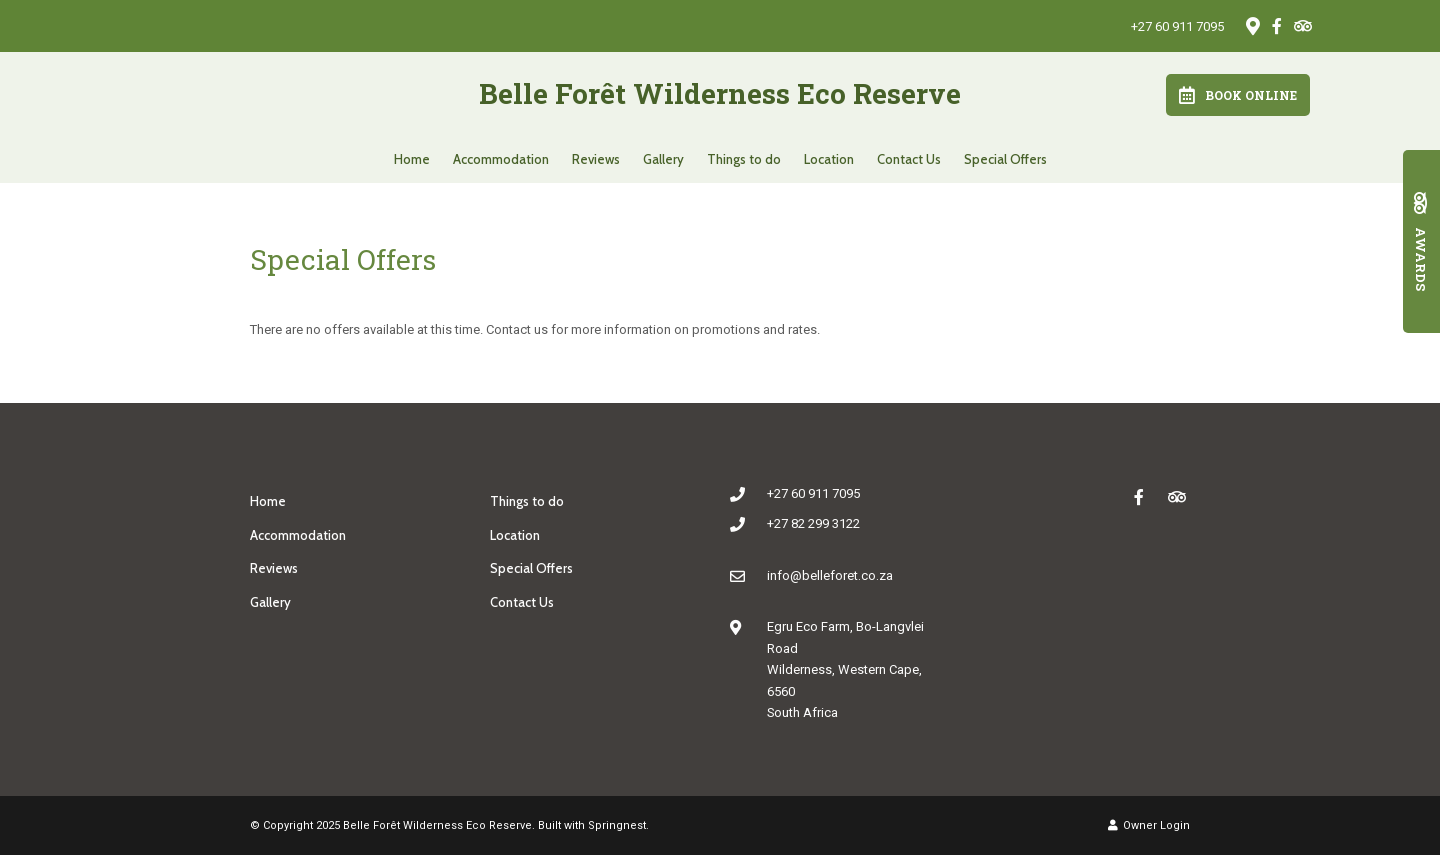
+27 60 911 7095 (1177, 26)
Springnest (617, 825)
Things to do (744, 159)
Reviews (596, 159)
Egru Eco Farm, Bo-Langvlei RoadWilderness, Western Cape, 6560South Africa (845, 669)
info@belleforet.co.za (830, 575)
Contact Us (909, 159)
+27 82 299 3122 (813, 523)
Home (412, 159)
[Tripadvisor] (1302, 26)
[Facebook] (1277, 26)
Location (829, 159)
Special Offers (1005, 159)
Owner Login (1149, 825)
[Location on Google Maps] (1252, 25)
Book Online (1238, 95)
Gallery (663, 159)
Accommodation (501, 159)
